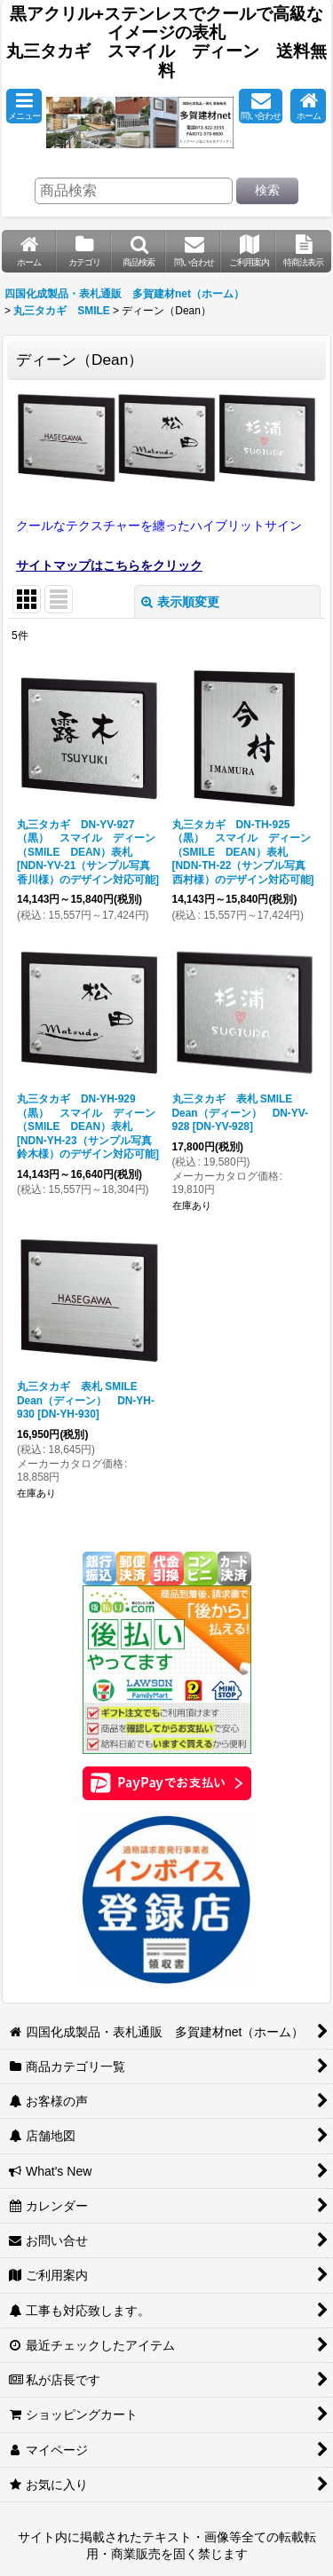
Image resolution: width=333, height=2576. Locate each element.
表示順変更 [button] (180, 602)
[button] (24, 106)
